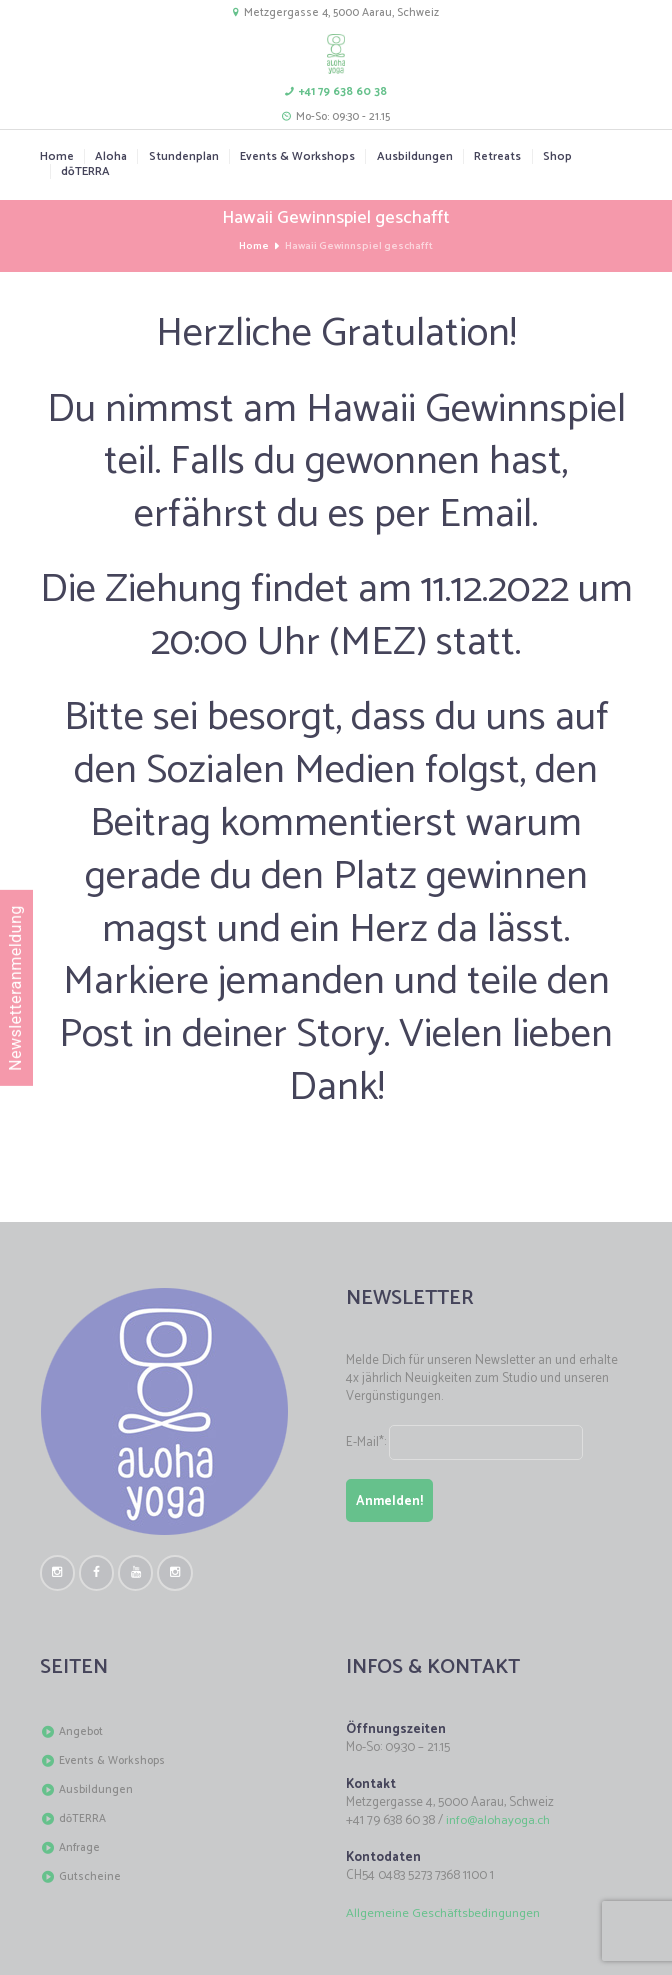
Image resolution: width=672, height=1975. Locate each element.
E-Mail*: (470, 1442)
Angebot (81, 1733)
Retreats (497, 156)
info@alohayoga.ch (498, 1821)
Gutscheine (90, 1877)
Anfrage (80, 1849)
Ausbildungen (415, 156)
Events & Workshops (297, 156)
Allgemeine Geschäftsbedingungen (443, 1913)
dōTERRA (87, 171)
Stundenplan (184, 156)
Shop (557, 156)
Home (57, 156)
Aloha (111, 156)
